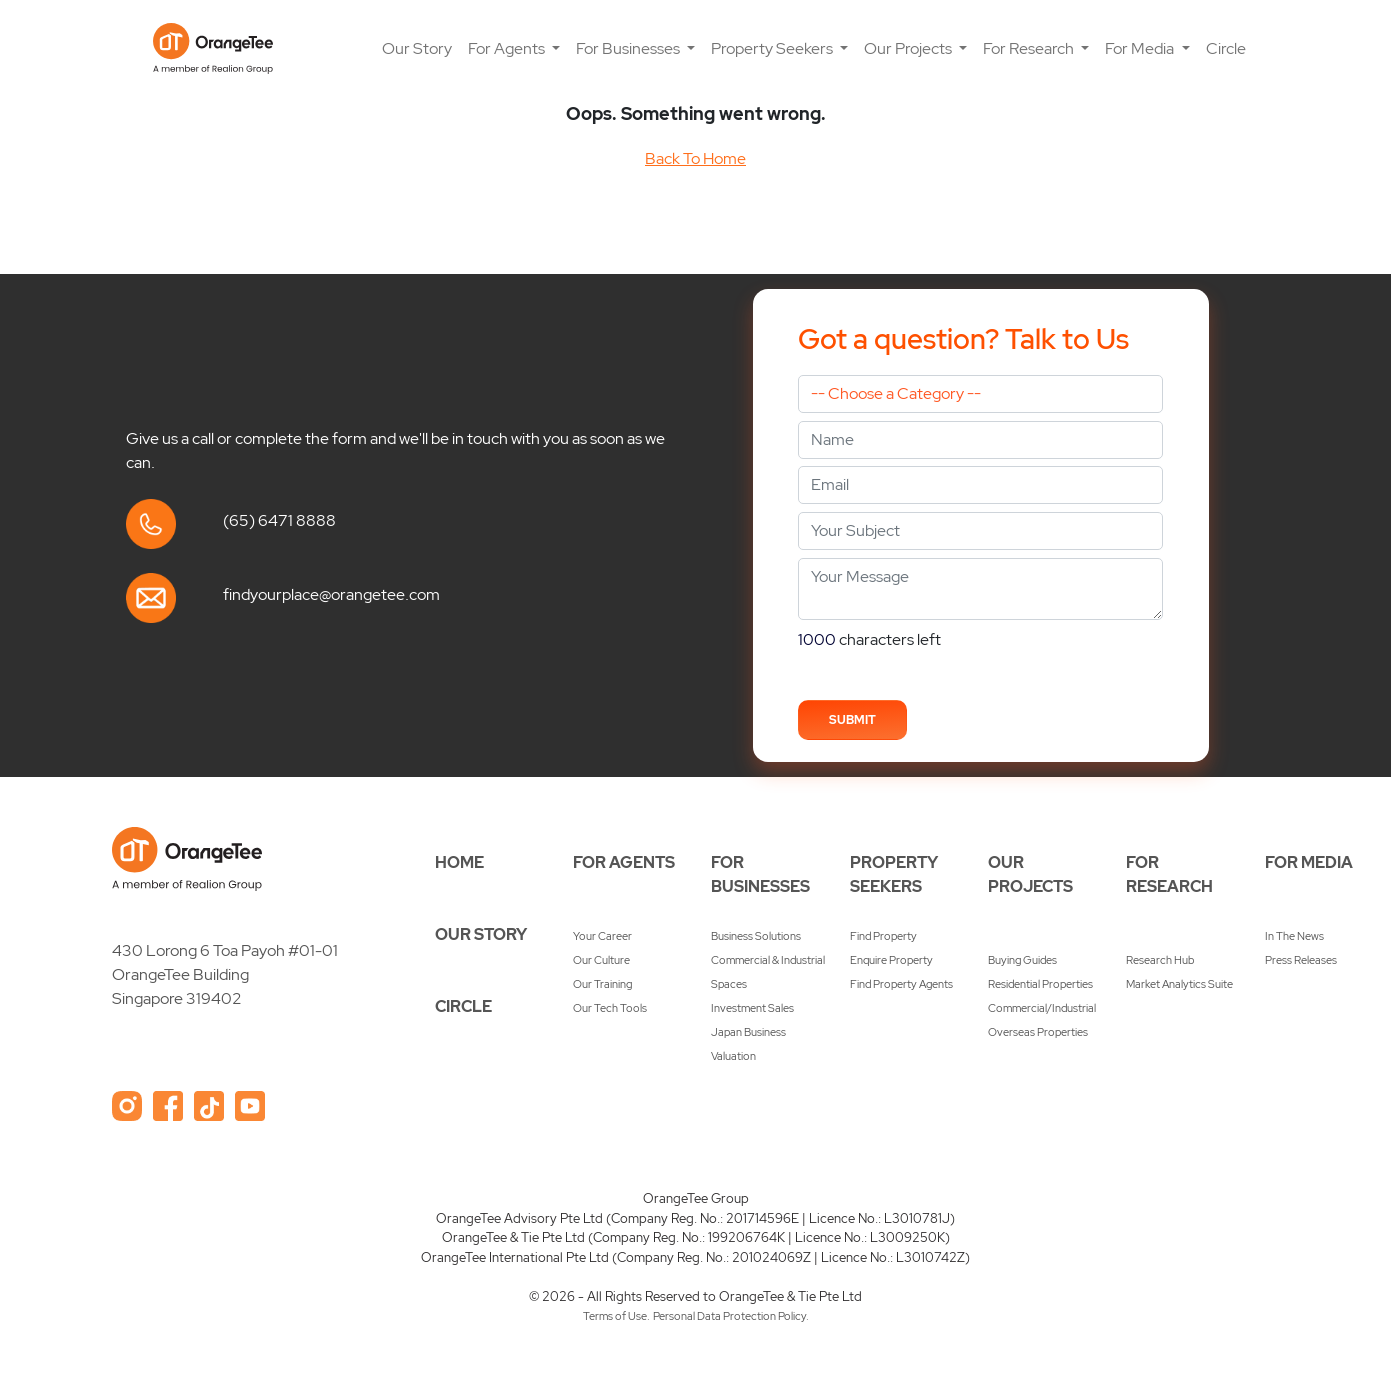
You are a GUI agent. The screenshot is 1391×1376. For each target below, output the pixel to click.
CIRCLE (463, 1006)
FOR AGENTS (624, 862)
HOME (459, 862)
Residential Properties (1040, 984)
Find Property (883, 936)
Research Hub (1160, 960)
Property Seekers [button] (773, 48)
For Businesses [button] (629, 48)
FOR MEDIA (1309, 862)
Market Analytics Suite (1179, 984)
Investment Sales (752, 1008)
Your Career (602, 936)
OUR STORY (481, 934)
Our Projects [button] (909, 48)
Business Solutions (756, 936)
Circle (1226, 48)
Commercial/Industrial (1042, 1008)
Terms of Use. (616, 1316)
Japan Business (748, 1032)
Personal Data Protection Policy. (731, 1316)
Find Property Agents (901, 984)
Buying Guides (1022, 960)
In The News (1294, 936)
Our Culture (601, 960)
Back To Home (695, 158)
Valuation (733, 1056)
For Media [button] (1141, 48)
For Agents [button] (508, 48)
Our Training (602, 984)
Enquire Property (891, 960)
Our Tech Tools (610, 1008)
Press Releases (1301, 960)
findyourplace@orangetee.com (331, 594)
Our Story (417, 48)
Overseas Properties (1038, 1032)
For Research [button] (1030, 48)
